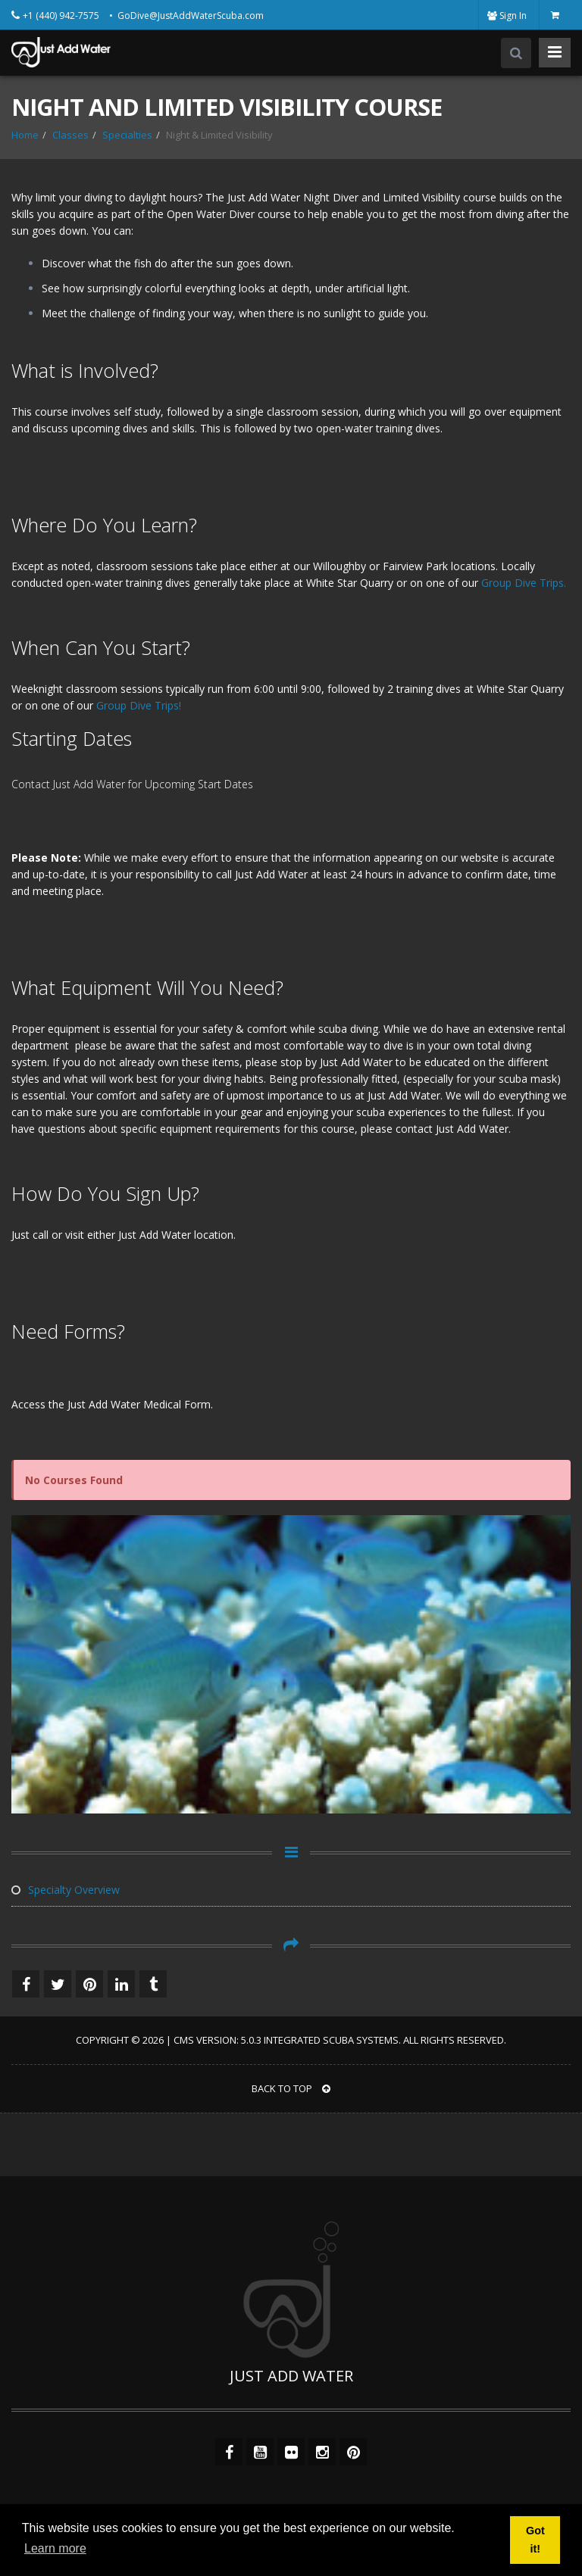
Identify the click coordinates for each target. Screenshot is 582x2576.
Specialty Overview (65, 1889)
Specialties (127, 135)
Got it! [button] (535, 2540)
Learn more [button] (55, 2548)
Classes (70, 135)
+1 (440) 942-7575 (62, 15)
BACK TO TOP (291, 2088)
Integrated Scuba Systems (331, 2040)
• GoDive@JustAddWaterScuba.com (186, 15)
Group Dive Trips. (523, 582)
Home (25, 135)
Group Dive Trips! (138, 705)
